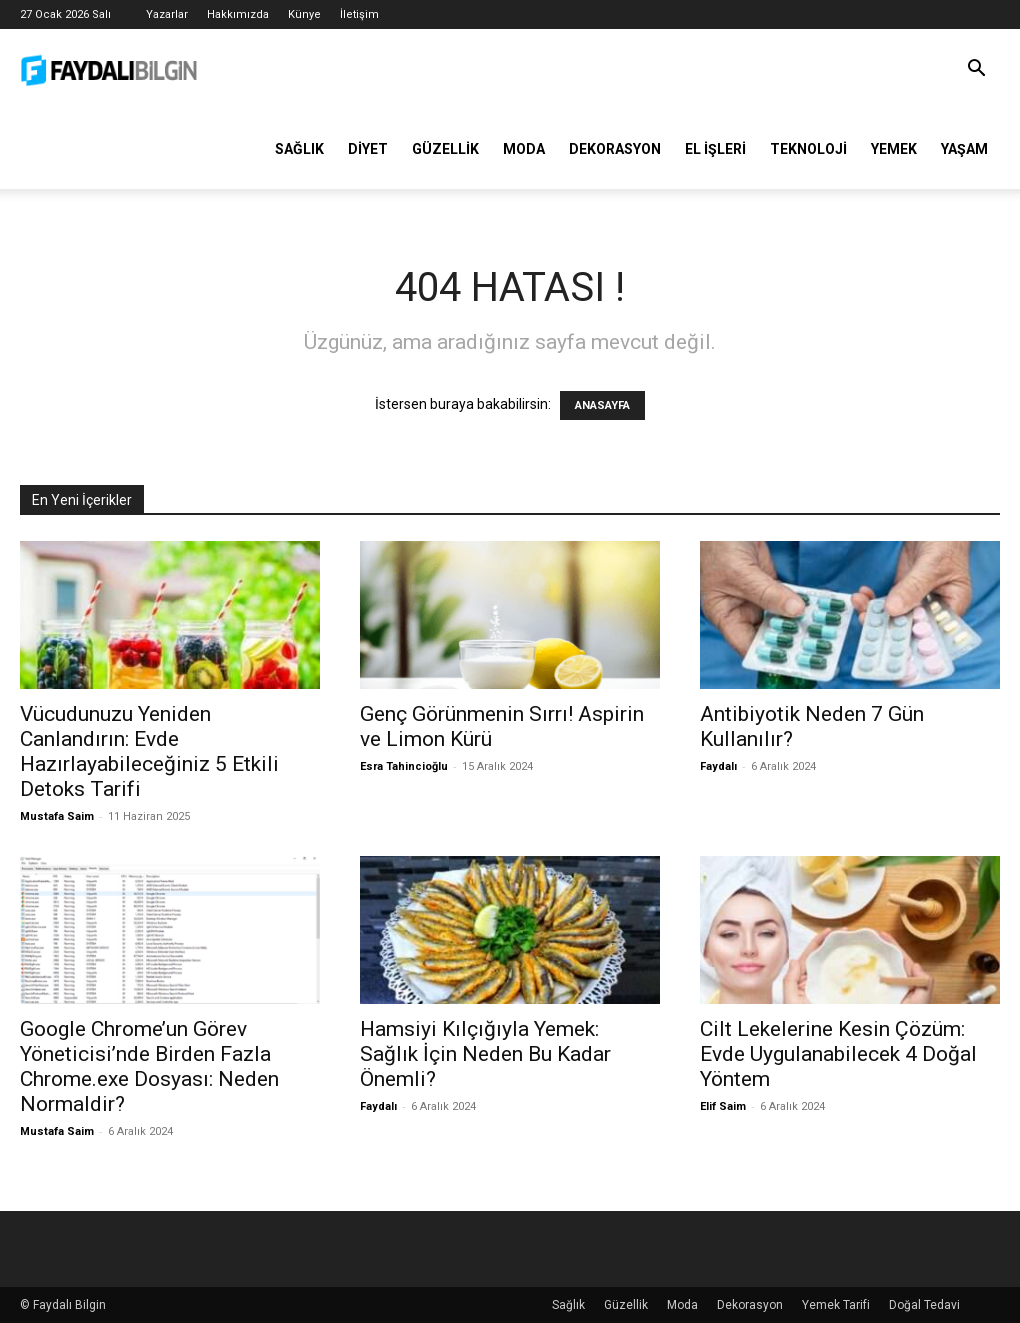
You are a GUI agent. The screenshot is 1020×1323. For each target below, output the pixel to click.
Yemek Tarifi (836, 1305)
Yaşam (964, 149)
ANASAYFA (602, 405)
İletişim (359, 14)
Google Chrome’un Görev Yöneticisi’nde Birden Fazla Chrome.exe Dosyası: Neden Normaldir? (149, 1066)
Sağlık (299, 149)
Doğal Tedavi (924, 1305)
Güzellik (445, 149)
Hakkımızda (238, 14)
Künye (304, 14)
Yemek (894, 149)
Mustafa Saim (57, 816)
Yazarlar (167, 14)
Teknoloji (808, 149)
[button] (976, 70)
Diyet (368, 149)
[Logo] (110, 69)
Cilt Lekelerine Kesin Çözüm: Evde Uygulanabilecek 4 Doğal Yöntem (838, 1054)
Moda (524, 149)
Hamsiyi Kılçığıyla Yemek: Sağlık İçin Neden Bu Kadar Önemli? (485, 1054)
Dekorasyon (615, 149)
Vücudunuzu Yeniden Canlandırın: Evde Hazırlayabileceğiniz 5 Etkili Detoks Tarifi (149, 751)
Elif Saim (723, 1106)
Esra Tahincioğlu (404, 766)
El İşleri (715, 149)
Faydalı (718, 766)
